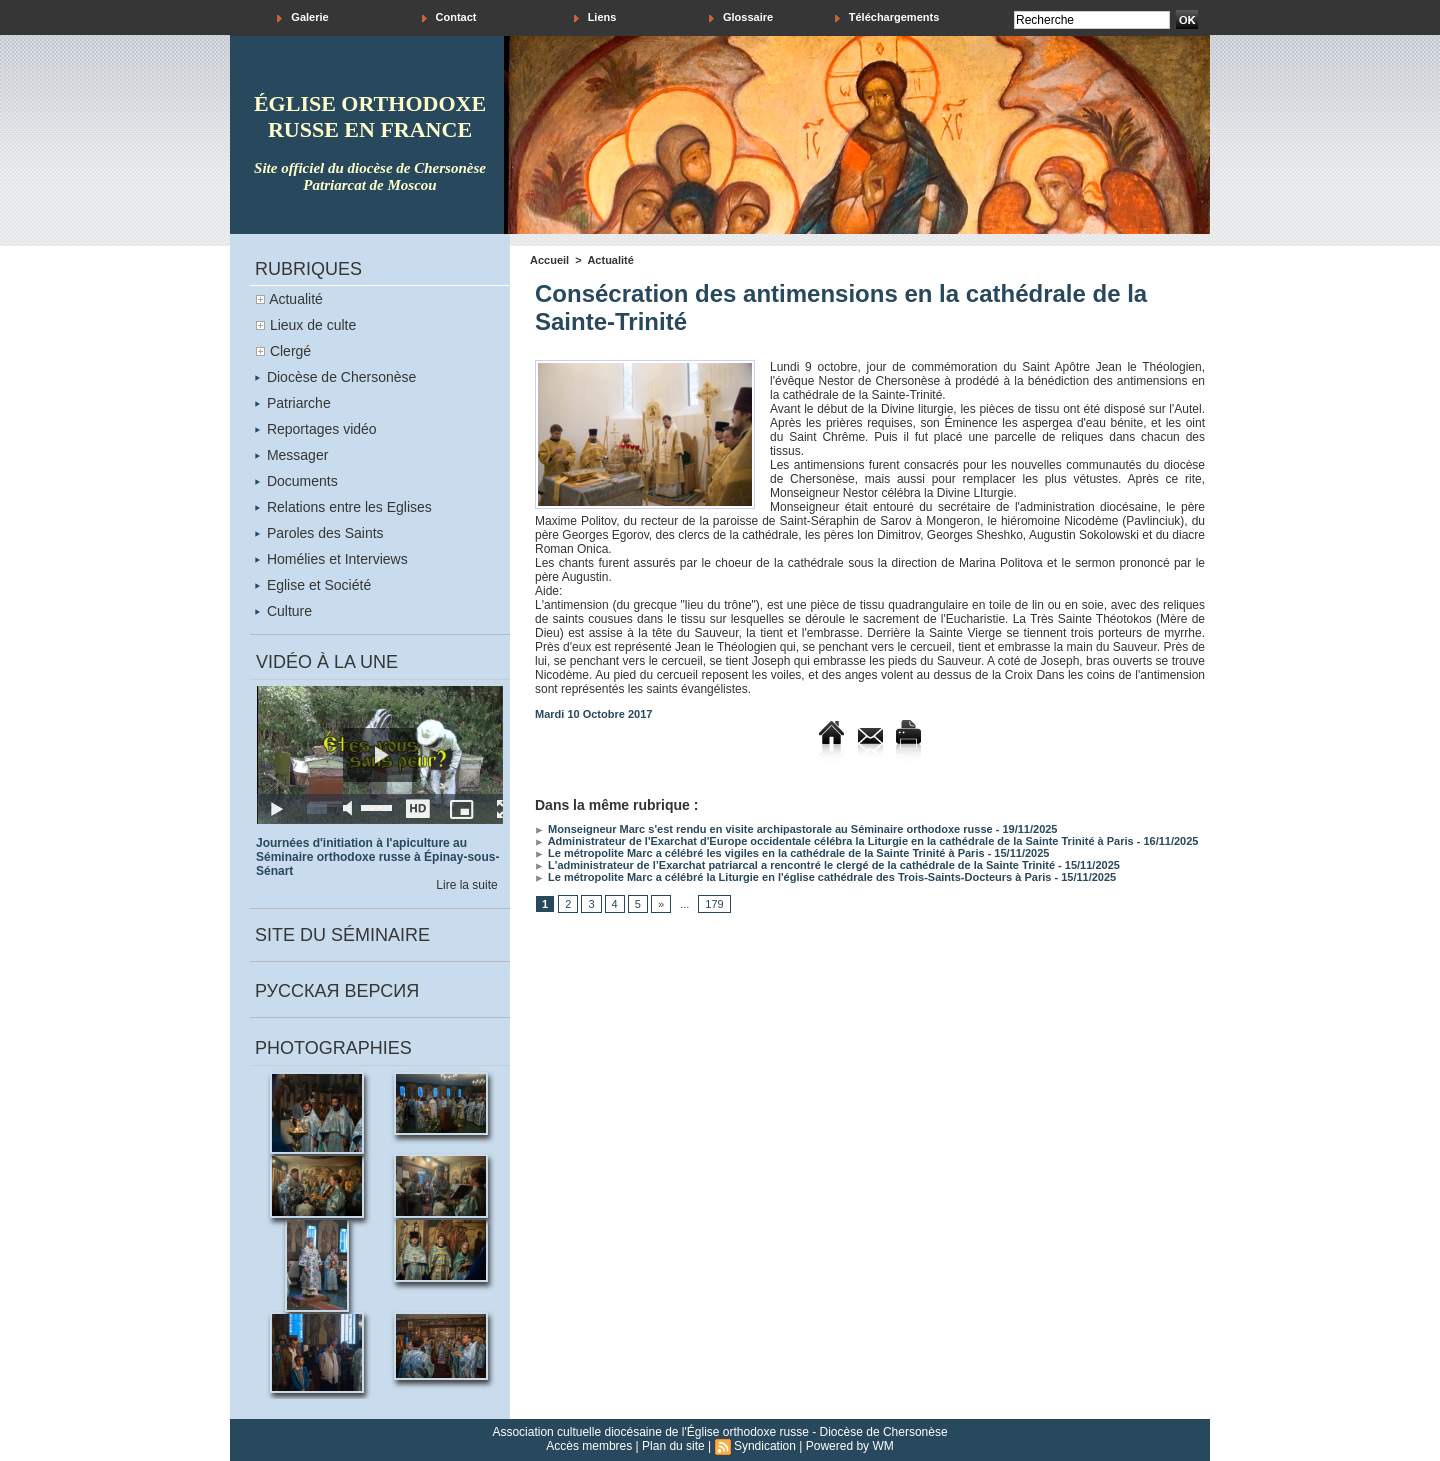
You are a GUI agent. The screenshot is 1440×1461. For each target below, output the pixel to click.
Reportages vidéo (316, 429)
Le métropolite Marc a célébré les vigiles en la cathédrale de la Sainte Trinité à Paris (760, 853)
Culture (283, 611)
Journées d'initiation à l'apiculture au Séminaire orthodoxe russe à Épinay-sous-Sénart (377, 857)
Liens (595, 17)
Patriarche (293, 403)
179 (714, 904)
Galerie (302, 17)
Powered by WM (850, 1446)
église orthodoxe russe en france (370, 116)
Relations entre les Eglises (343, 507)
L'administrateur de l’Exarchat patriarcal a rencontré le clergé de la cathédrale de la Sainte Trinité (795, 865)
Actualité (296, 299)
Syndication (765, 1446)
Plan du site (673, 1446)
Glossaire (741, 17)
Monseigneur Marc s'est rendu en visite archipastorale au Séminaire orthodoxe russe (764, 829)
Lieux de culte (313, 325)
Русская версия (337, 991)
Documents (296, 481)
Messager (291, 455)
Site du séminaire (342, 935)
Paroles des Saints (319, 533)
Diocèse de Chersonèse (335, 377)
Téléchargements (887, 17)
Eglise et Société (313, 585)
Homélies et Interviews (331, 559)
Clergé (290, 351)
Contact (449, 17)
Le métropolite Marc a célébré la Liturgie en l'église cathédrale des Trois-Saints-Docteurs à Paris (793, 877)
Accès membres (589, 1446)
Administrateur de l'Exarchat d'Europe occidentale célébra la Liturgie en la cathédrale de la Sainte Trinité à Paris (834, 841)
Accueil (549, 260)
